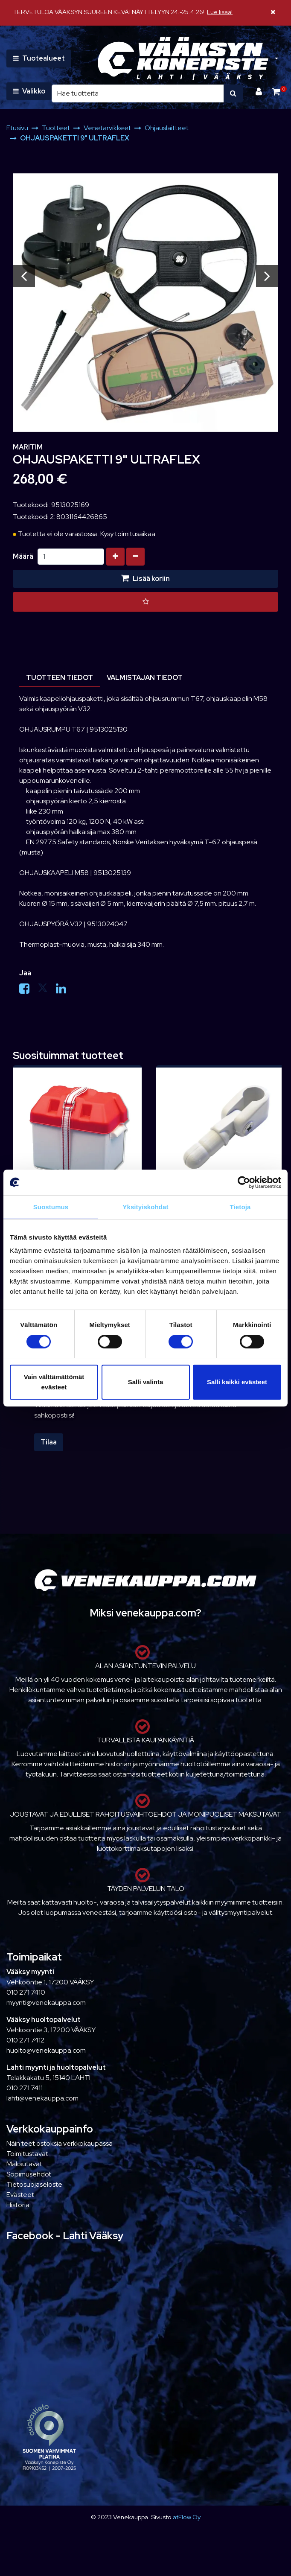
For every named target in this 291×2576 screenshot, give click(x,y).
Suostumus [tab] (51, 1207)
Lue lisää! (220, 12)
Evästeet (20, 2194)
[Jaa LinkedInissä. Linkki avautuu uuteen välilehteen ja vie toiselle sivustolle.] (64, 990)
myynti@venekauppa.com (46, 2002)
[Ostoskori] (276, 91)
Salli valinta (145, 1382)
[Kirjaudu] (260, 91)
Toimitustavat (27, 2153)
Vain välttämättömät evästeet (54, 1382)
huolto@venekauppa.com (46, 2050)
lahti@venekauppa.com (42, 2098)
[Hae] (138, 93)
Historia (17, 2204)
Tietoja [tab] (240, 1207)
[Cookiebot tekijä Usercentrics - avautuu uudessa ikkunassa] (244, 1182)
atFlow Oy (187, 2517)
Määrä (23, 556)
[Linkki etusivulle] (183, 59)
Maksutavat (24, 2163)
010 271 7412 (25, 2040)
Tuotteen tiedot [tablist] (59, 677)
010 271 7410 (25, 1992)
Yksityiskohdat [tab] (145, 1207)
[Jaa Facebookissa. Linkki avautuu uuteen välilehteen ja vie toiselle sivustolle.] (28, 990)
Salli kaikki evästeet (237, 1382)
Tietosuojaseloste (34, 2184)
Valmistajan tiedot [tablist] (145, 677)
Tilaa (49, 1442)
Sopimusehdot (28, 2174)
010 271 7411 (24, 2087)
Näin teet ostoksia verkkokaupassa (59, 2143)
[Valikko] (29, 91)
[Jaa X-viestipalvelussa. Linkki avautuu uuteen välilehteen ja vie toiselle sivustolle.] (47, 990)
